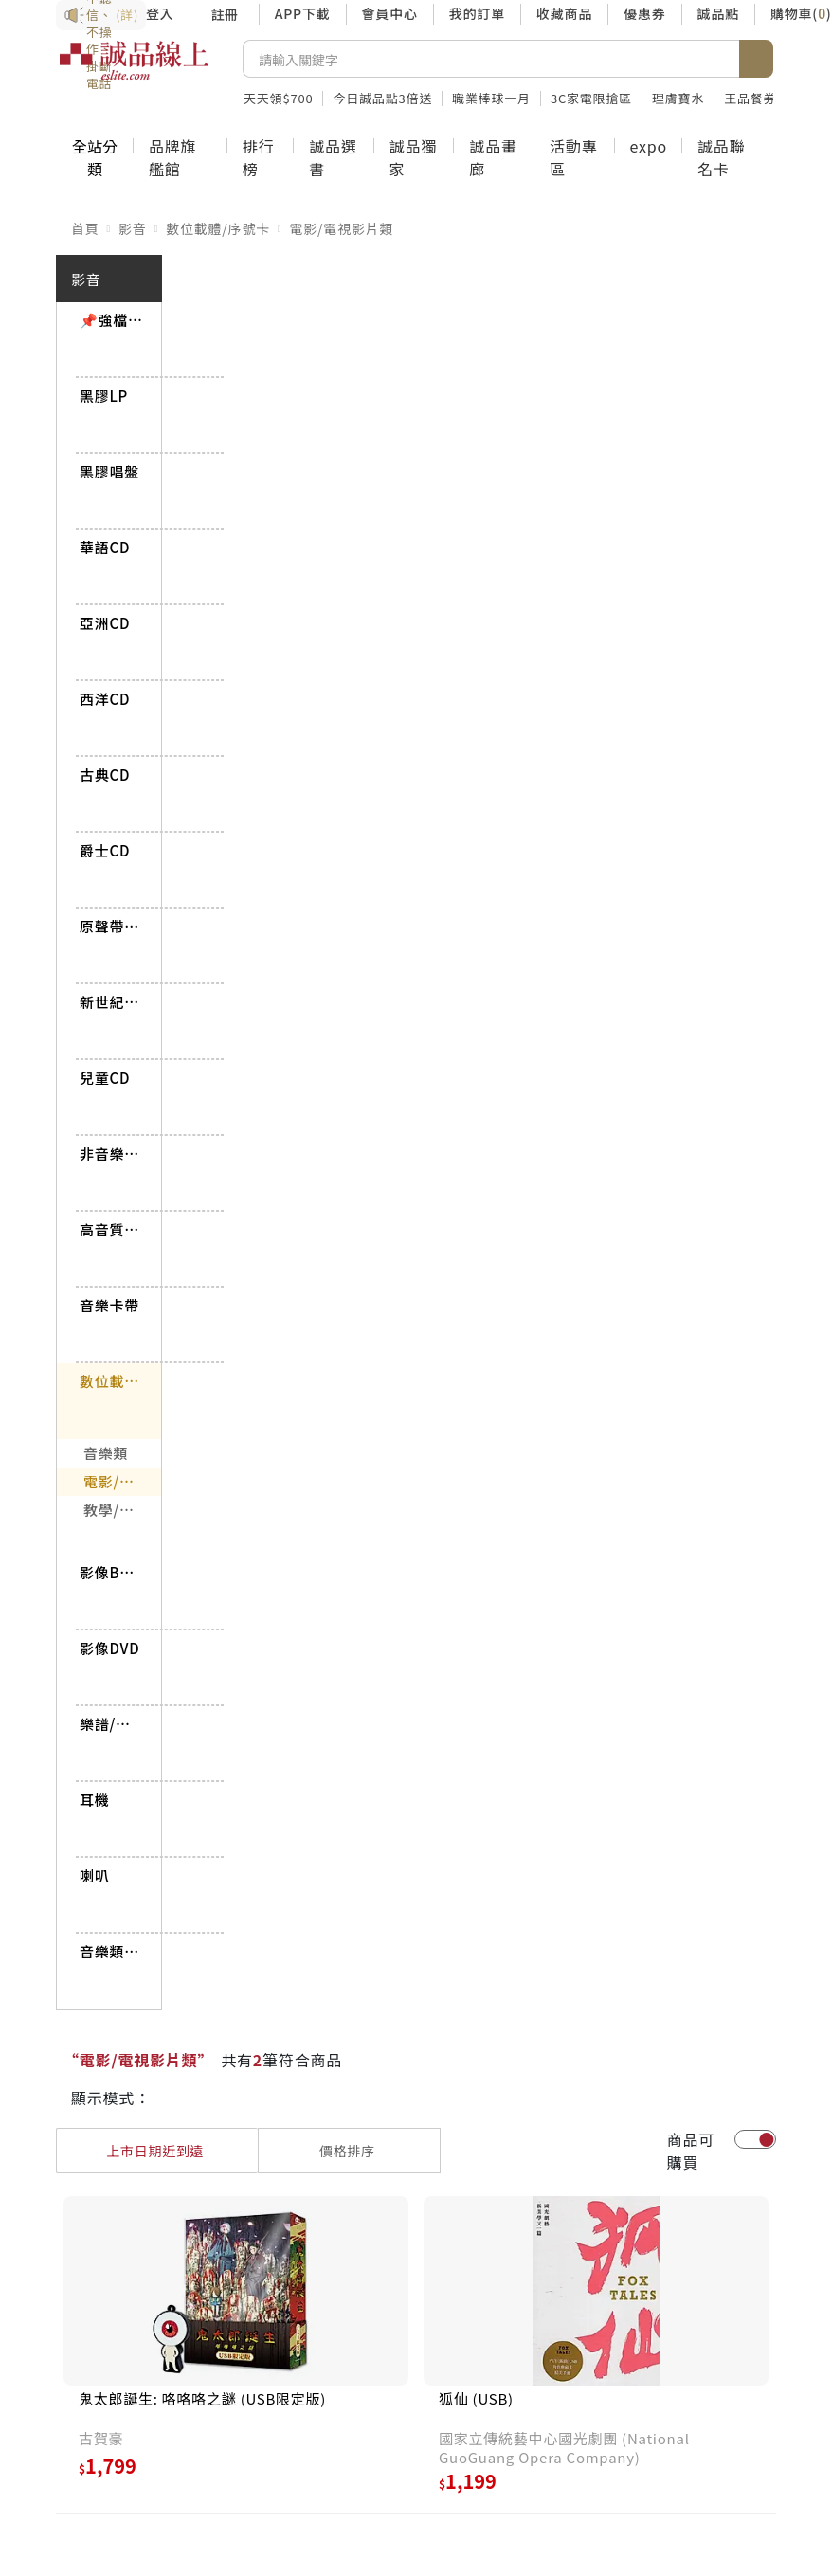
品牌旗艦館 (172, 157)
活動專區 (573, 157)
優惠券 (644, 13)
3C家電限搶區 (591, 98)
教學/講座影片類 (122, 1510)
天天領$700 (278, 98)
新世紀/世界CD (111, 1002)
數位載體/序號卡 (218, 228)
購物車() (801, 13)
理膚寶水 (678, 98)
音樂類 (105, 1453)
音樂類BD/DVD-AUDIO (111, 1951)
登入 (160, 13)
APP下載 (303, 13)
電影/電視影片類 (341, 228)
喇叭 (95, 1875)
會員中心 (390, 13)
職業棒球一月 (491, 98)
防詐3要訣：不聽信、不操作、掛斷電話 (100, 15)
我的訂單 (477, 13)
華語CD (105, 547)
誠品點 (718, 13)
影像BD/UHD (111, 1572)
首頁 (85, 228)
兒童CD (105, 1078)
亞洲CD (105, 623)
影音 (132, 228)
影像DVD (109, 1648)
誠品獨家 (413, 157)
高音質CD (111, 1229)
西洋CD (105, 699)
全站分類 (95, 157)
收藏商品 (564, 13)
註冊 (224, 14)
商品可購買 (690, 2150)
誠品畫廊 (492, 157)
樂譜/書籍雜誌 (111, 1724)
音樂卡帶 (109, 1305)
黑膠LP (104, 395)
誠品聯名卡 (721, 157)
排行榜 (259, 157)
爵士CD (105, 850)
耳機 (95, 1800)
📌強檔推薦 (111, 320)
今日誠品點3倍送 (382, 98)
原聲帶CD (111, 926)
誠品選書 (332, 157)
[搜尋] (491, 59)
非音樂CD (111, 1153)
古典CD (105, 774)
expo (648, 146)
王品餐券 (750, 98)
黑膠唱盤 (109, 471)
